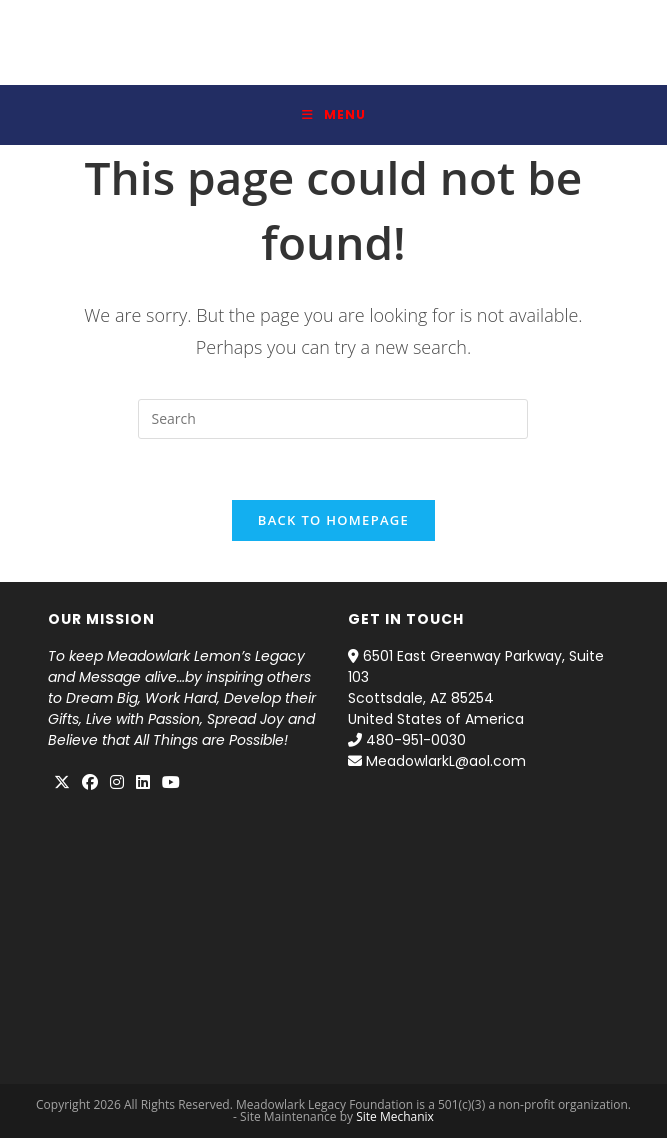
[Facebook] (90, 783)
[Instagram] (117, 783)
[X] (62, 783)
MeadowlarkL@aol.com (446, 761)
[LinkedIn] (143, 783)
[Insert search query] (333, 419)
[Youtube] (171, 783)
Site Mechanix (395, 1116)
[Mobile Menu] (334, 115)
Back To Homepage (333, 520)
